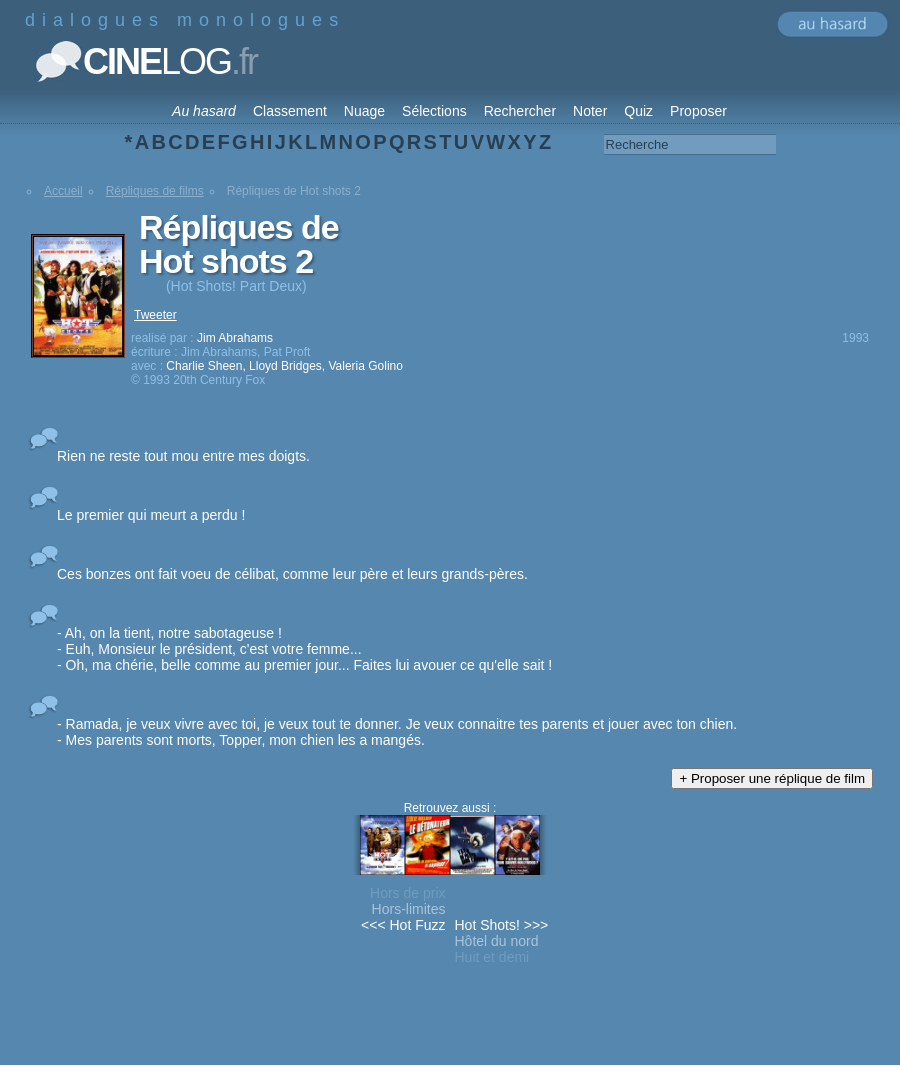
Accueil (63, 191)
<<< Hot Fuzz (403, 925)
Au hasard (204, 111)
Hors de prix (407, 893)
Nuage (364, 111)
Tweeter (155, 315)
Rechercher (520, 111)
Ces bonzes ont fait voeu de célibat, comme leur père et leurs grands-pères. (292, 574)
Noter (590, 111)
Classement (290, 111)
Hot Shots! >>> (502, 925)
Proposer (698, 111)
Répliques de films (155, 191)
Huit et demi (492, 957)
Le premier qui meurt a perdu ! (151, 515)
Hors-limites (409, 909)
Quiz (638, 111)
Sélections (434, 111)
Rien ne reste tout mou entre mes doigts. (183, 456)
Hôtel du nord (497, 941)
